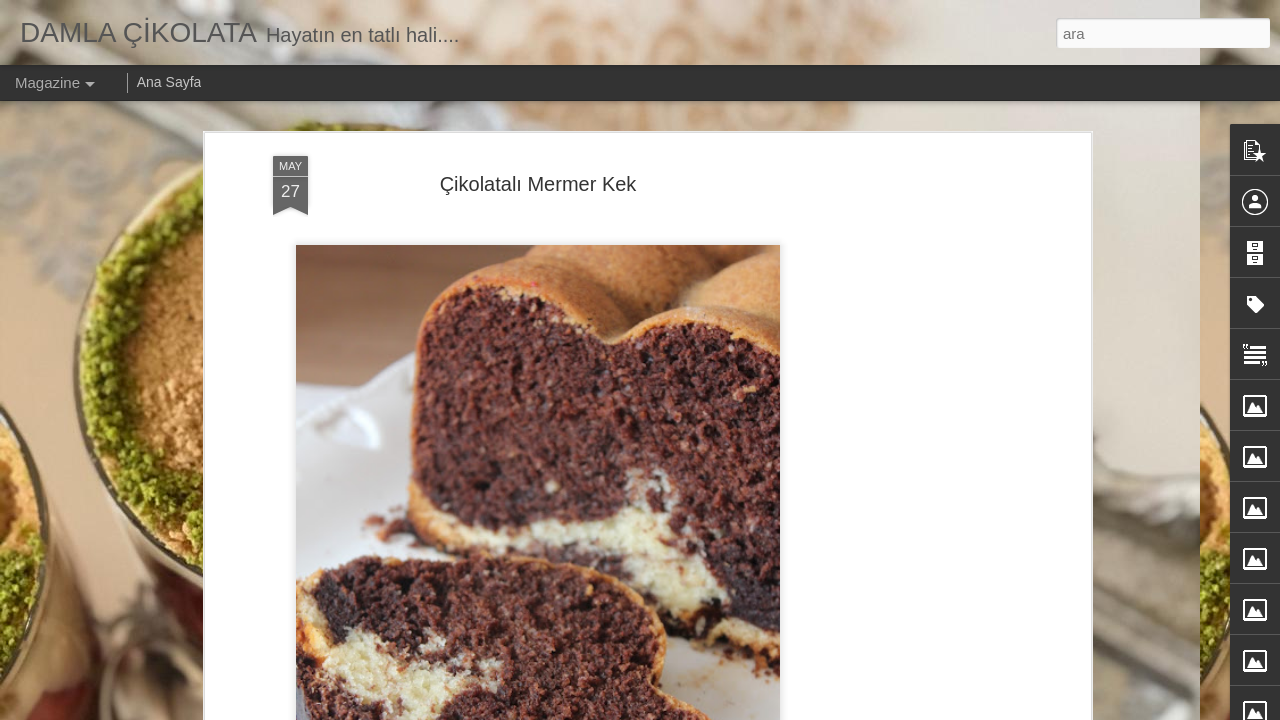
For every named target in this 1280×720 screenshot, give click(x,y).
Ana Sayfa (169, 82)
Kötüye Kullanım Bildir (857, 709)
